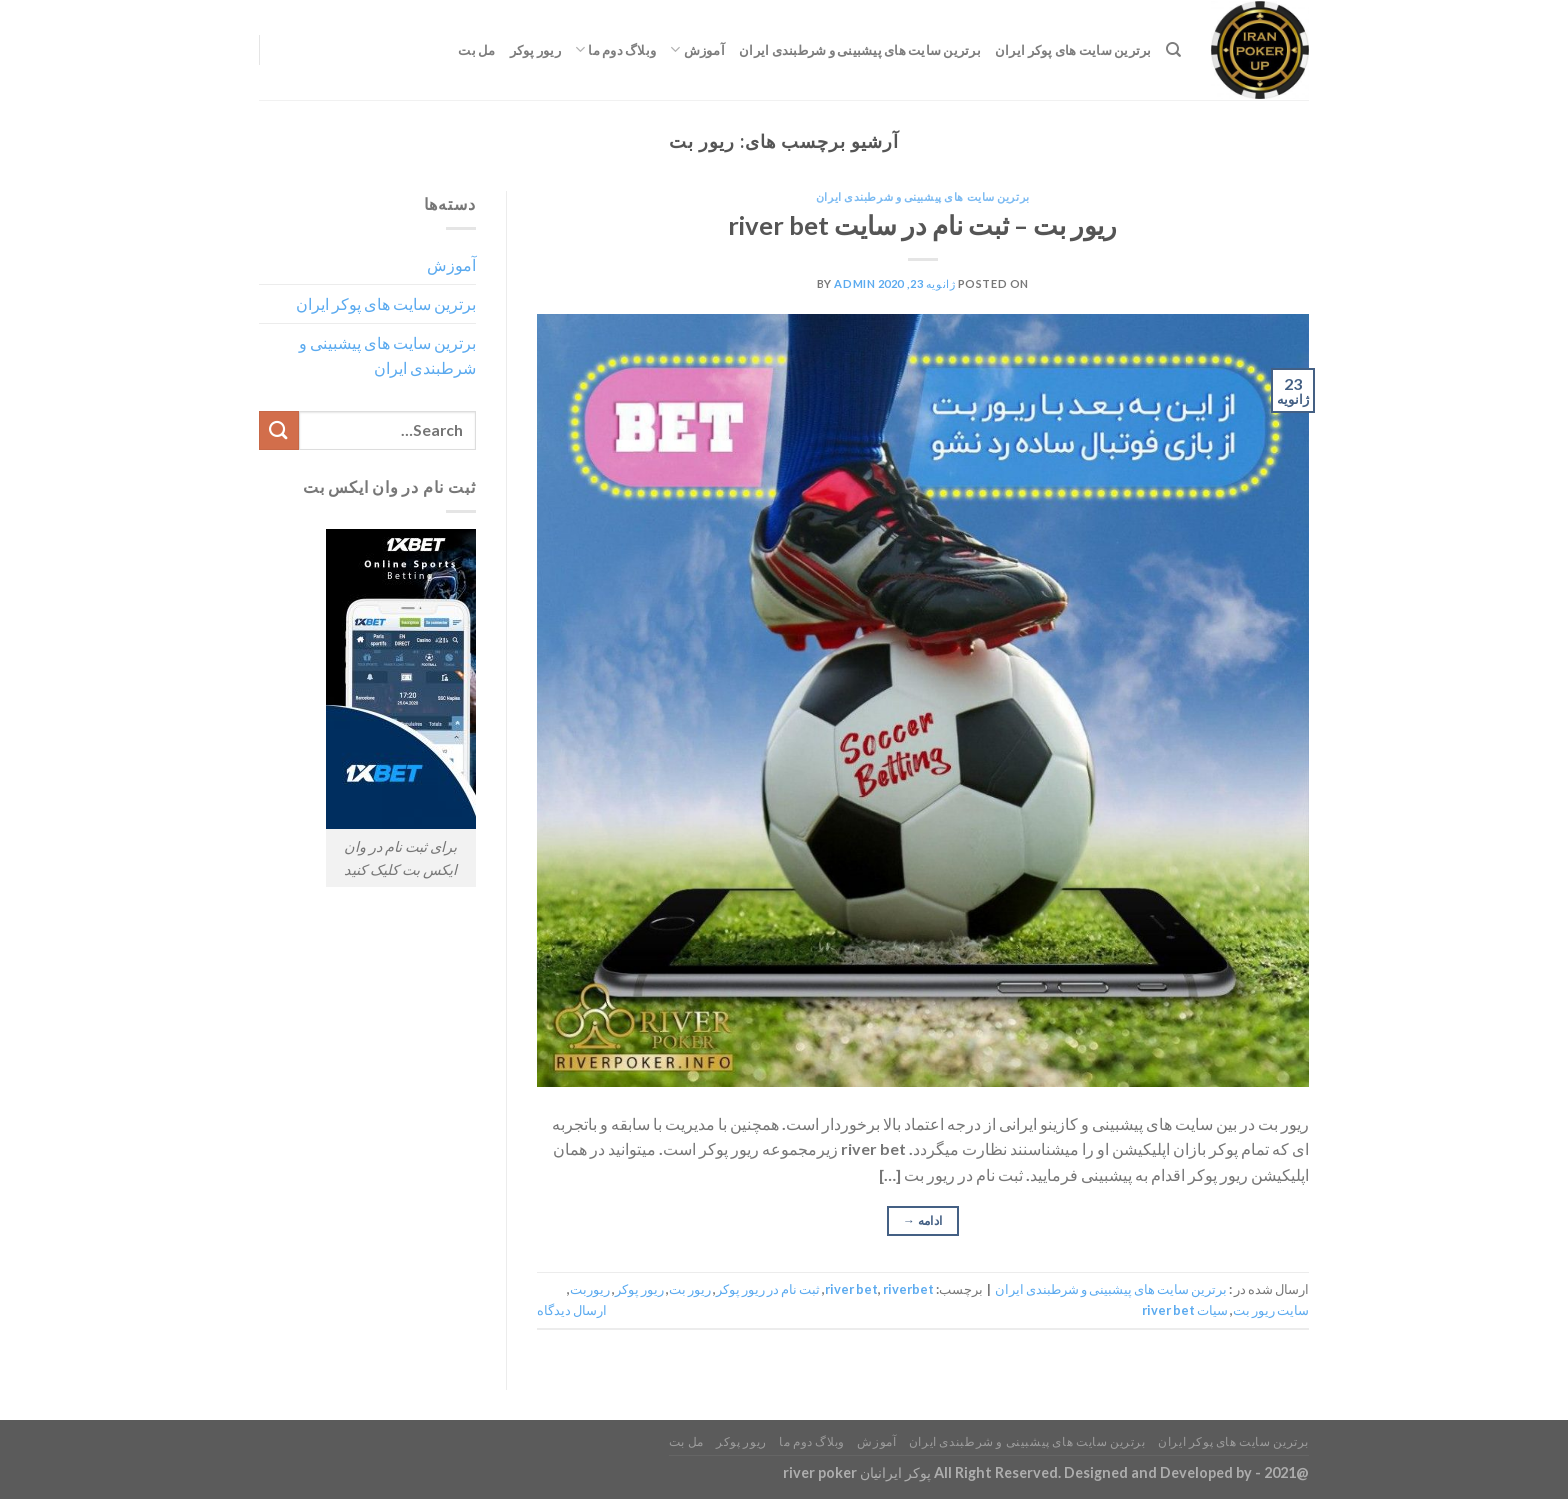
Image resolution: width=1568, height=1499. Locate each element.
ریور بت (690, 1289)
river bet (851, 1289)
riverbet (908, 1289)
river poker (820, 1472)
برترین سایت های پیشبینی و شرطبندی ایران (860, 50)
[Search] (1173, 50)
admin (854, 283)
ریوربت (590, 1289)
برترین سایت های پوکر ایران (1073, 50)
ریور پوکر (535, 50)
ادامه (923, 1220)
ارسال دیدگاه (572, 1310)
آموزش (697, 49)
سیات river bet (1185, 1310)
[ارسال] (279, 430)
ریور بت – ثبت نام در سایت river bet (922, 225)
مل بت (476, 50)
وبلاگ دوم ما (615, 49)
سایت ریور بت (1271, 1310)
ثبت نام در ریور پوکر (768, 1289)
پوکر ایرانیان (895, 1472)
